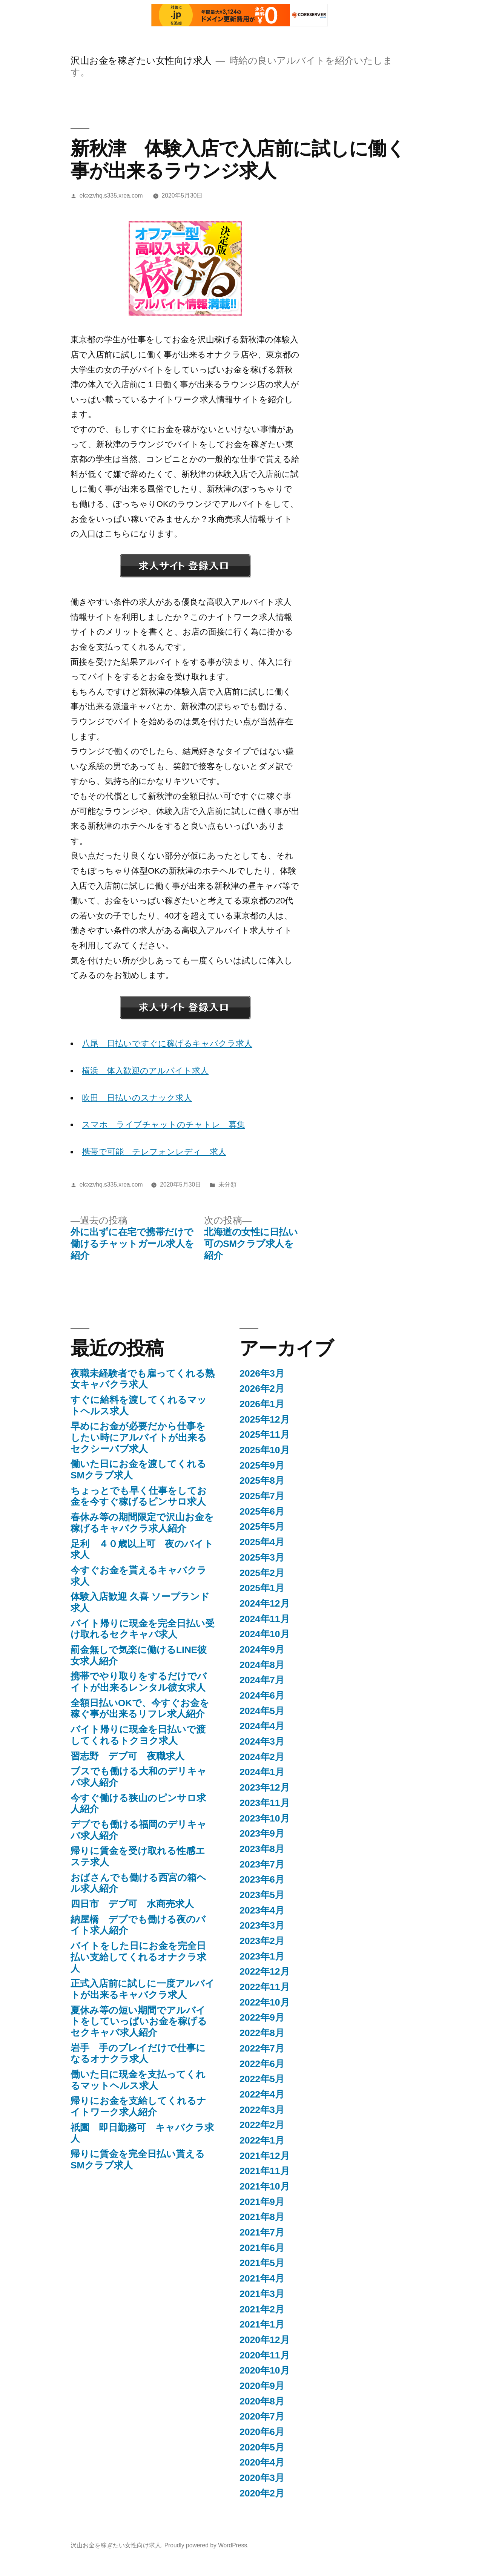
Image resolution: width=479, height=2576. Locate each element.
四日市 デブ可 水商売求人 (132, 1904)
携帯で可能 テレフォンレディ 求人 (154, 1151)
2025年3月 (261, 1557)
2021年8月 (261, 2217)
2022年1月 (261, 2140)
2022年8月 (261, 2033)
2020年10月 (264, 2370)
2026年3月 (261, 1373)
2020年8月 (261, 2401)
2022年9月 (261, 2017)
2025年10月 (264, 1450)
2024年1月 (261, 1772)
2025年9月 (261, 1465)
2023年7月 (261, 1864)
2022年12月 (264, 1971)
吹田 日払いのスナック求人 (137, 1097)
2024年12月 (264, 1603)
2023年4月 (261, 1910)
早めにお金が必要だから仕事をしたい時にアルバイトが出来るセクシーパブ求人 (139, 1437)
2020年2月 (261, 2493)
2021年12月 (264, 2156)
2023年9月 (261, 1833)
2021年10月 (264, 2186)
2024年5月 (261, 1711)
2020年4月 (261, 2462)
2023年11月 (264, 1803)
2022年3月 (261, 2110)
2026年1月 (261, 1404)
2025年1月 (261, 1588)
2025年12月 (264, 1419)
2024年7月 (261, 1680)
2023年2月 (261, 1941)
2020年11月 (264, 2355)
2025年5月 (261, 1526)
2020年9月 (261, 2386)
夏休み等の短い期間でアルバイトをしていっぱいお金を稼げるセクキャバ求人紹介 (139, 2021)
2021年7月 (261, 2232)
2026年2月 (261, 1388)
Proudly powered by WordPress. (206, 2545)
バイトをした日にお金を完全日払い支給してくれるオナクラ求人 (138, 1957)
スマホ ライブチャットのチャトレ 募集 (163, 1124)
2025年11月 (264, 1434)
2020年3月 (261, 2478)
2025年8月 (261, 1480)
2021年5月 (261, 2263)
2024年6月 (261, 1695)
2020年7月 (261, 2416)
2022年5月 (261, 2079)
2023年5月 (261, 1895)
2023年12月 (264, 1787)
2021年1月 (261, 2324)
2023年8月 (261, 1849)
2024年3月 (261, 1741)
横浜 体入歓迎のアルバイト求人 (145, 1070)
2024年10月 (264, 1634)
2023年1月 (261, 1956)
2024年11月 (264, 1619)
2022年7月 (261, 2048)
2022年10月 (264, 2002)
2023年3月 (261, 1925)
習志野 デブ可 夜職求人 (127, 1756)
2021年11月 (264, 2171)
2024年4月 (261, 1726)
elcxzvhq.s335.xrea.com (111, 195)
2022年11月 (264, 1987)
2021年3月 (261, 2294)
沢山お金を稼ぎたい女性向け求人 (141, 60)
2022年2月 (261, 2125)
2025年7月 (261, 1496)
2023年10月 (264, 1818)
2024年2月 (261, 1757)
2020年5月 (261, 2447)
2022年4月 (261, 2094)
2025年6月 (261, 1511)
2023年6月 (261, 1879)
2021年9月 (261, 2202)
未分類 (227, 1184)
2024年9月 (261, 1649)
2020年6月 (261, 2432)
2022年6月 (261, 2064)
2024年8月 (261, 1665)
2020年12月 (264, 2340)
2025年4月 (261, 1542)
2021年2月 (261, 2309)
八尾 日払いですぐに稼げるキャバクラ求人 (167, 1043)
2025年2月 (261, 1573)
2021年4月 (261, 2278)
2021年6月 (261, 2248)
